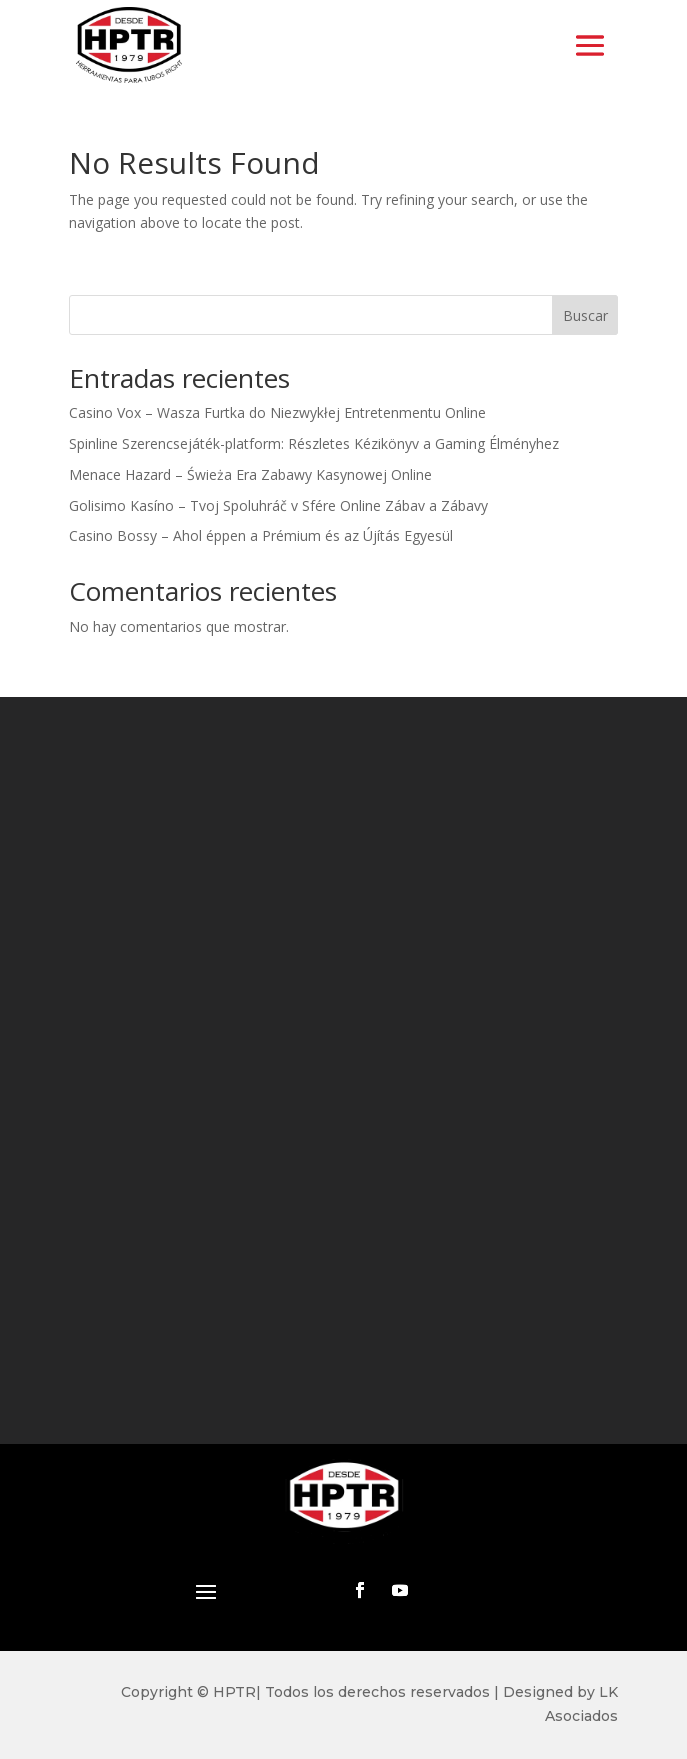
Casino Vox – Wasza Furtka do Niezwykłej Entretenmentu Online (277, 412)
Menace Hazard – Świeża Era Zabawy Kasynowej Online (250, 474)
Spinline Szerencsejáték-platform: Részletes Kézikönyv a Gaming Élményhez (314, 443)
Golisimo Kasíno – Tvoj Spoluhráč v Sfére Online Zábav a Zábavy (278, 505)
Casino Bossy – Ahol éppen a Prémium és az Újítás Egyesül (261, 535)
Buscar (585, 315)
